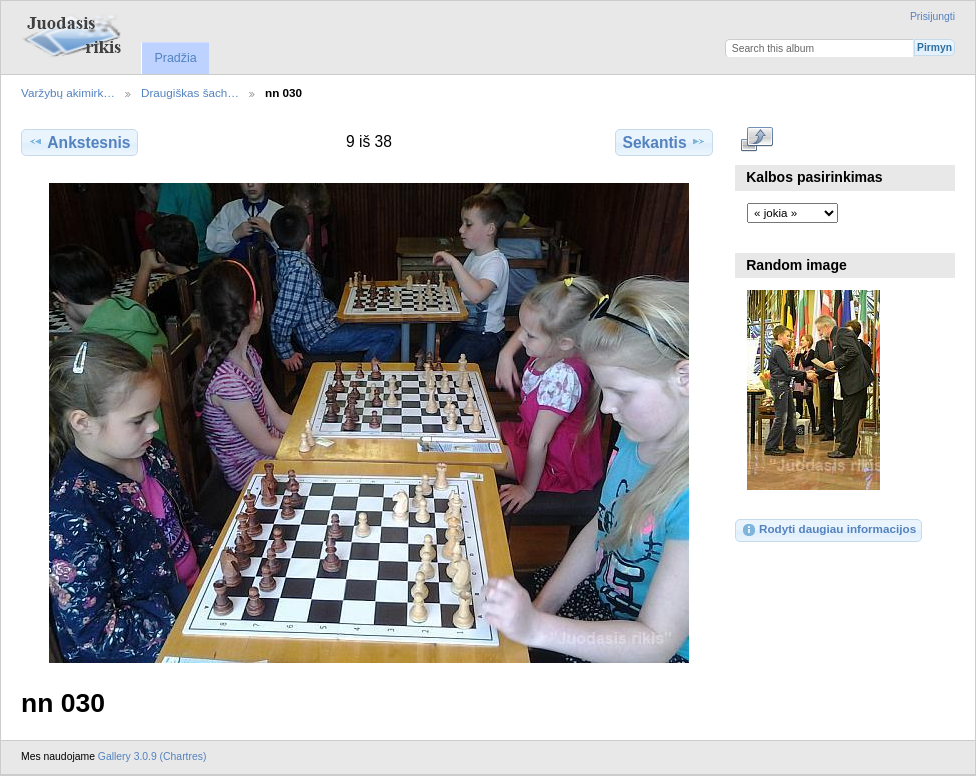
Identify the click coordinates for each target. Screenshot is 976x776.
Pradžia (175, 58)
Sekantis (663, 142)
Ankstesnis (79, 142)
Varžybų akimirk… (68, 92)
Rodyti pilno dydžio (757, 140)
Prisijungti (932, 16)
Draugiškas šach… (190, 92)
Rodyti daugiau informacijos (828, 530)
